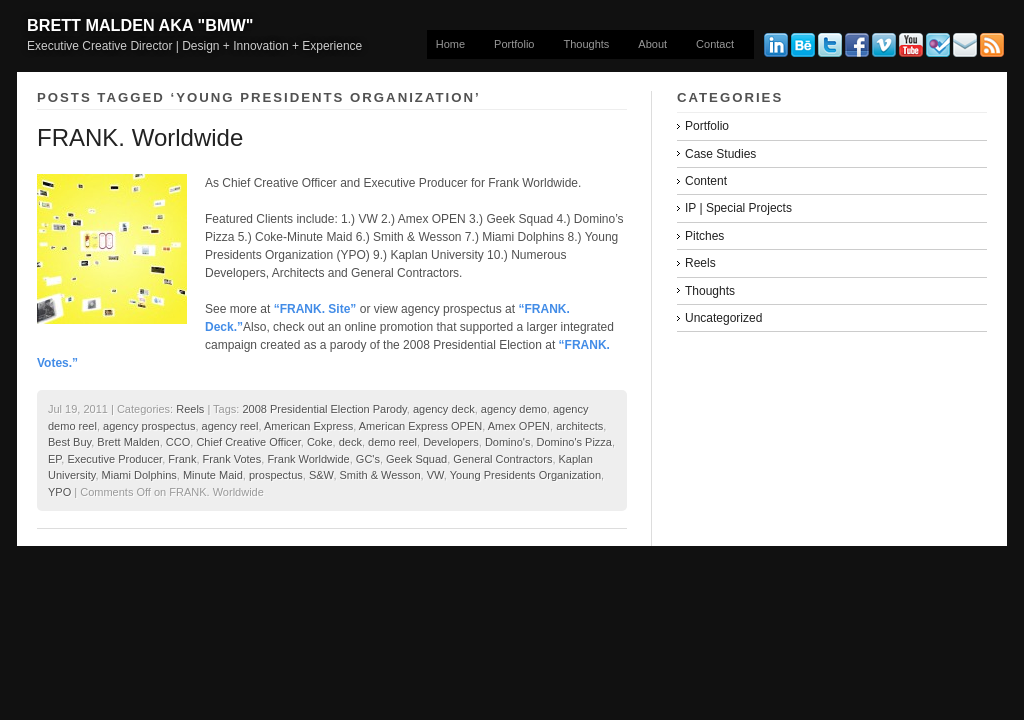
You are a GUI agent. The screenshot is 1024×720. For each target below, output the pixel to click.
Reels (190, 409)
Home (450, 44)
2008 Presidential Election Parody (324, 409)
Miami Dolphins (139, 475)
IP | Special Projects (738, 208)
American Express (308, 426)
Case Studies (720, 154)
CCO (178, 442)
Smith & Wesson (380, 475)
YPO (59, 492)
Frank (182, 459)
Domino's (508, 442)
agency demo (514, 409)
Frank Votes (232, 459)
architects (579, 426)
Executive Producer (114, 459)
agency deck (444, 409)
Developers (451, 442)
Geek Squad (416, 459)
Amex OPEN (519, 426)
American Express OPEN (420, 426)
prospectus (276, 475)
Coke (320, 442)
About (652, 44)
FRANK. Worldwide (140, 137)
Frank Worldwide (308, 459)
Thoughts (586, 44)
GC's (368, 459)
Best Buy (69, 442)
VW (435, 475)
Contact (715, 44)
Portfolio (514, 44)
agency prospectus (149, 426)
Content (706, 181)
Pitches (704, 236)
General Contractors (502, 459)
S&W (321, 475)
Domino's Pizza (574, 442)
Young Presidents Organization (525, 475)
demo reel (392, 442)
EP (54, 459)
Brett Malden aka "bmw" (140, 25)
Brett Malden (128, 442)
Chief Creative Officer (248, 442)
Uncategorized (723, 318)
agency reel (230, 426)
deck (350, 442)
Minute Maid (213, 475)
